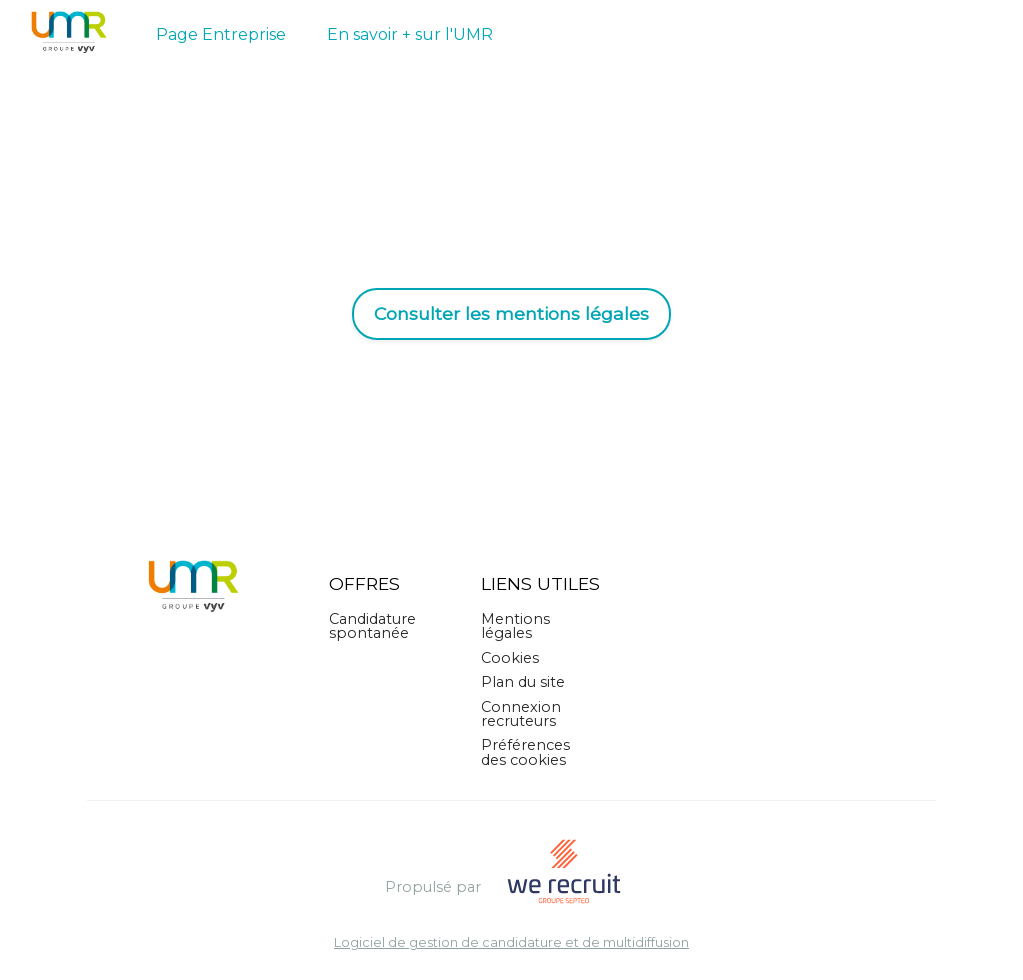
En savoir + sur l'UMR (410, 34)
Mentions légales (515, 626)
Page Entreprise (221, 34)
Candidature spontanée (372, 626)
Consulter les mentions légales (511, 313)
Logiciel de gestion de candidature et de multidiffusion (511, 943)
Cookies (510, 658)
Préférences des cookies (525, 752)
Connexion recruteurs (521, 714)
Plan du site (523, 682)
